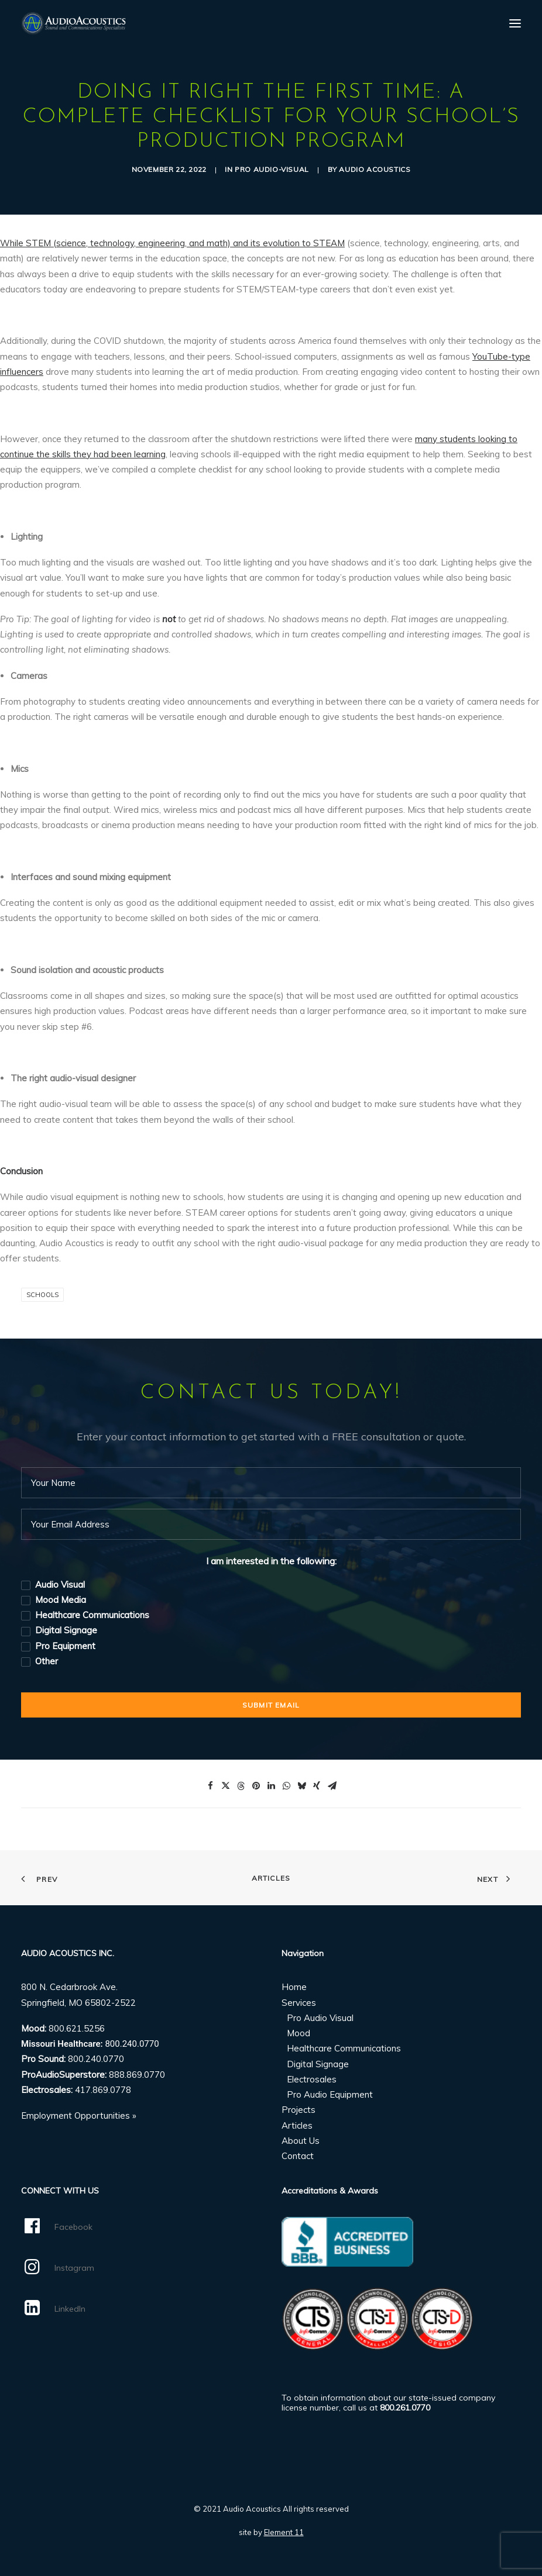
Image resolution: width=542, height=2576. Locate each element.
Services (299, 2002)
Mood (298, 2033)
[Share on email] (332, 1786)
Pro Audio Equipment (330, 2094)
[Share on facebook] (210, 1786)
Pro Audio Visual (320, 2017)
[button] (515, 23)
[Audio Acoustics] (73, 23)
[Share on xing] (317, 1786)
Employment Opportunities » (78, 2115)
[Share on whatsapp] (286, 1786)
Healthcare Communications (344, 2048)
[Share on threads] (241, 1786)
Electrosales (312, 2079)
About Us (301, 2140)
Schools (42, 1295)
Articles (271, 1878)
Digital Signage (318, 2064)
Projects (298, 2109)
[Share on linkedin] (271, 1786)
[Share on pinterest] (256, 1786)
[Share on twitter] (225, 1786)
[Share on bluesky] (301, 1786)
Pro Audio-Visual (272, 169)
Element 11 (284, 2532)
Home (294, 1986)
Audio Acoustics (374, 169)
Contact (298, 2155)
